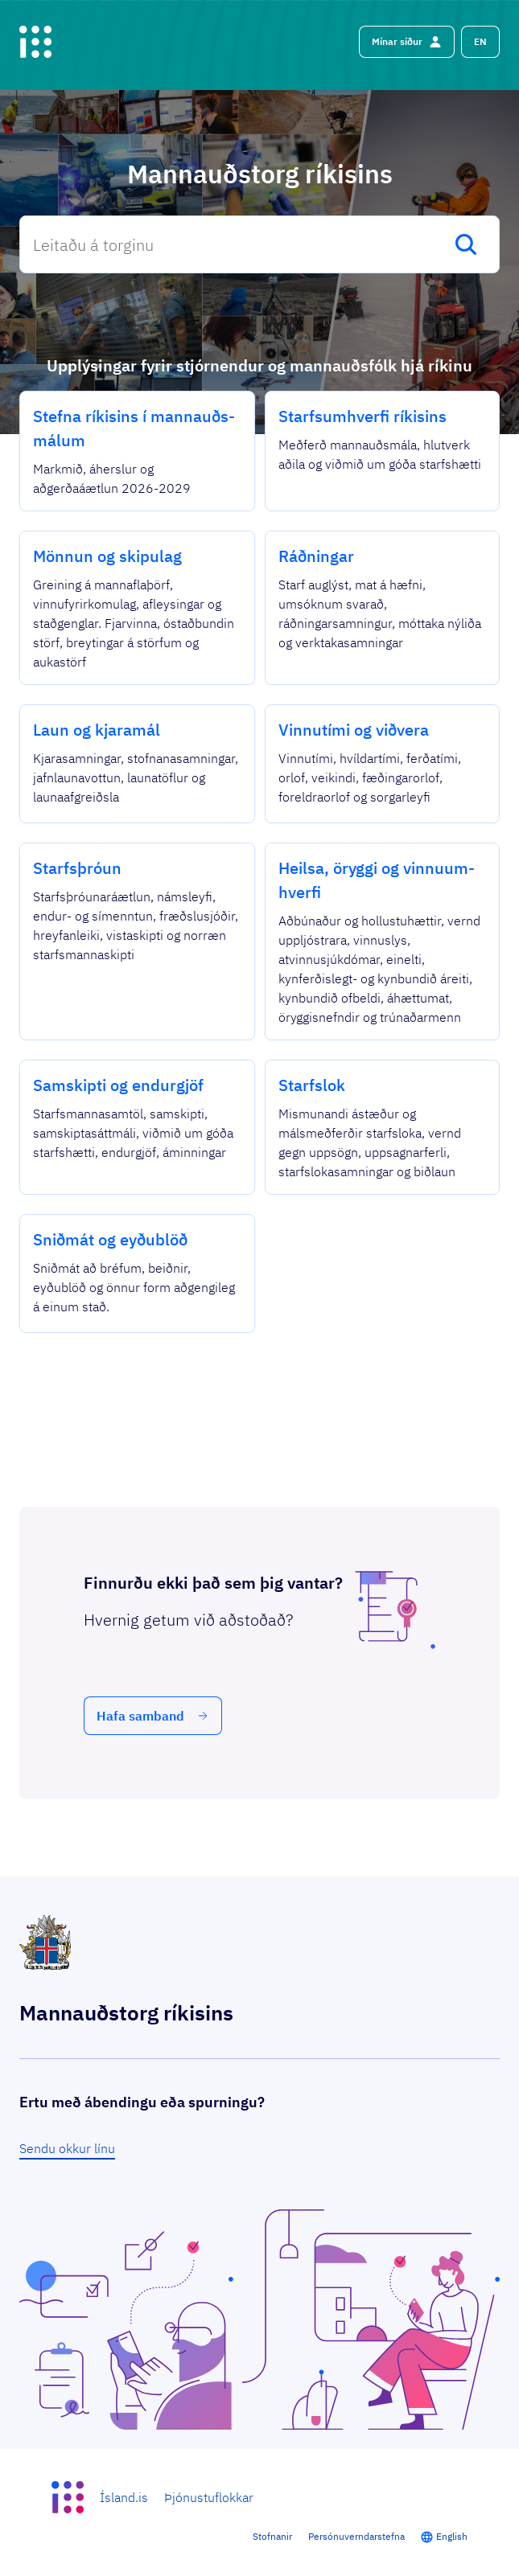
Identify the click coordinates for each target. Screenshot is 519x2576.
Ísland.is (124, 2497)
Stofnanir (272, 2536)
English (452, 2536)
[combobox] (259, 244)
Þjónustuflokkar (208, 2497)
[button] (480, 42)
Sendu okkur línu (67, 2148)
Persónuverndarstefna (356, 2536)
